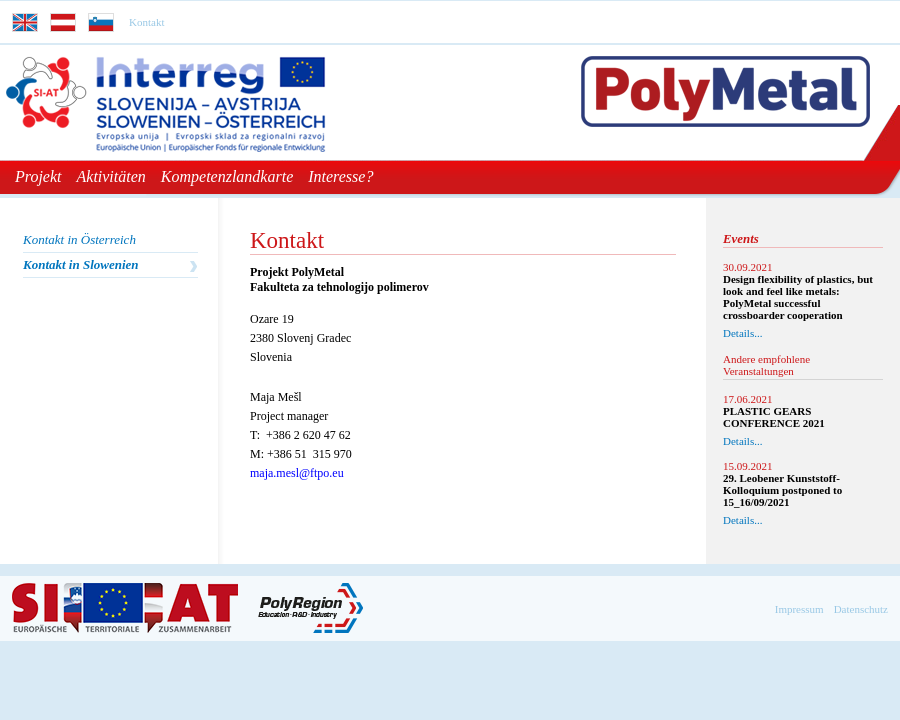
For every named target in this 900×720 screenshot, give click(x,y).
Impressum (799, 609)
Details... (742, 333)
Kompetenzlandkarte (227, 176)
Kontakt (146, 22)
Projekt (38, 176)
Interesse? (340, 176)
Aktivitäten (111, 176)
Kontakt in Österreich (79, 239)
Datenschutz (861, 609)
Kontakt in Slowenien (81, 264)
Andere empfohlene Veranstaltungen (766, 365)
